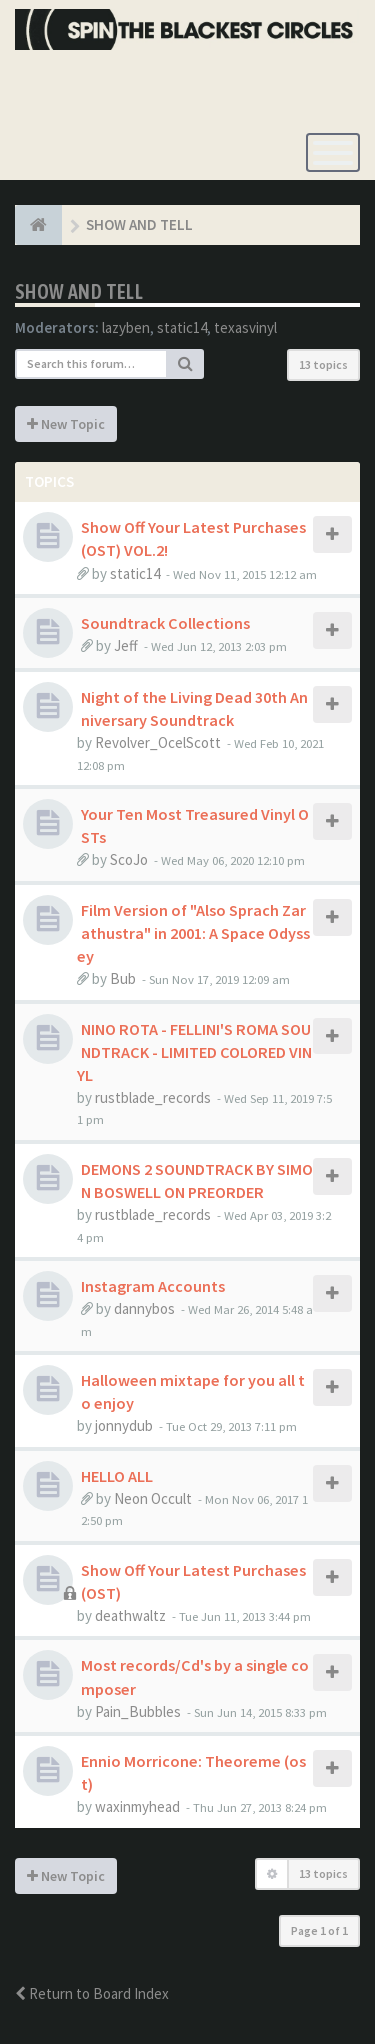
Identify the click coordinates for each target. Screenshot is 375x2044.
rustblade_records (153, 1097)
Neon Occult (153, 1498)
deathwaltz (130, 1615)
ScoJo (129, 859)
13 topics (323, 364)
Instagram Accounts (153, 1286)
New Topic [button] (66, 424)
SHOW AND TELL (79, 291)
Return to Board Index (92, 1993)
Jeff (126, 645)
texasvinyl (245, 327)
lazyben (126, 327)
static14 (182, 327)
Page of (319, 1930)
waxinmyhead (137, 1806)
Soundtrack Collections (165, 623)
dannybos (144, 1308)
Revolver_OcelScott (158, 742)
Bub (123, 978)
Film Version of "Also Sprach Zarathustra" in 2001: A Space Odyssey (193, 933)
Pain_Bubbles (138, 1711)
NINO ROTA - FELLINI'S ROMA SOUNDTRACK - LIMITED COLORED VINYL (194, 1052)
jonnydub (124, 1425)
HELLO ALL (117, 1476)
